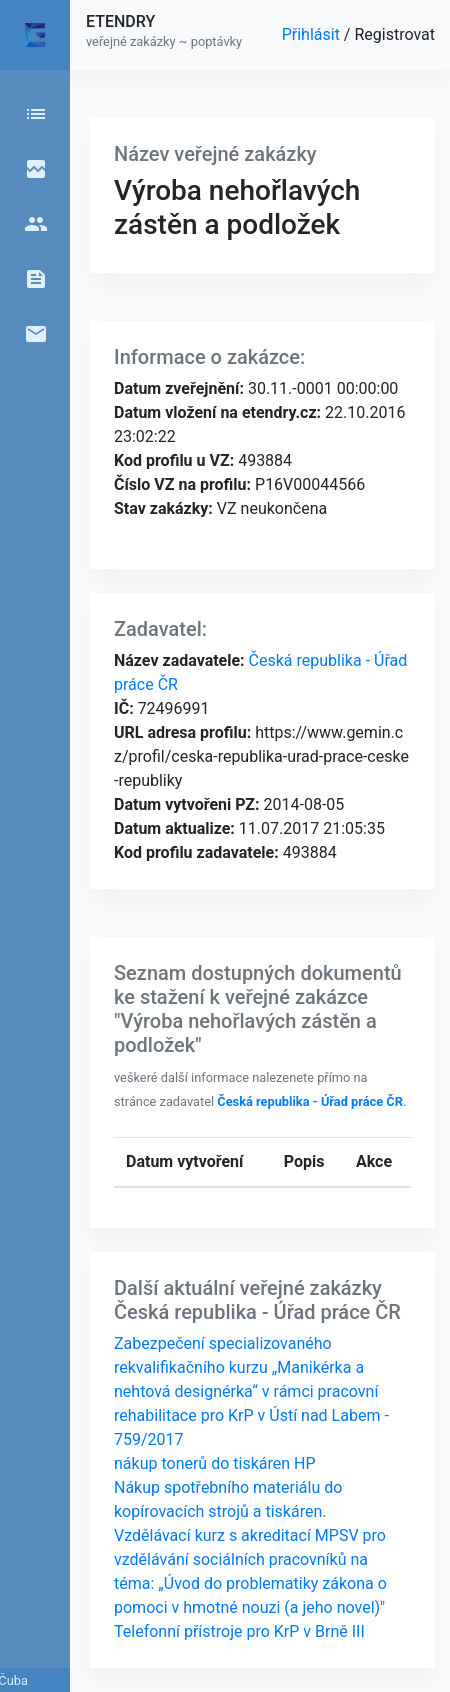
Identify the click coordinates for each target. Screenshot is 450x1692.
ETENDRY (120, 21)
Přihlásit (313, 34)
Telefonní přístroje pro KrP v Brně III (239, 1631)
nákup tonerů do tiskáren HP (215, 1463)
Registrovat (394, 34)
